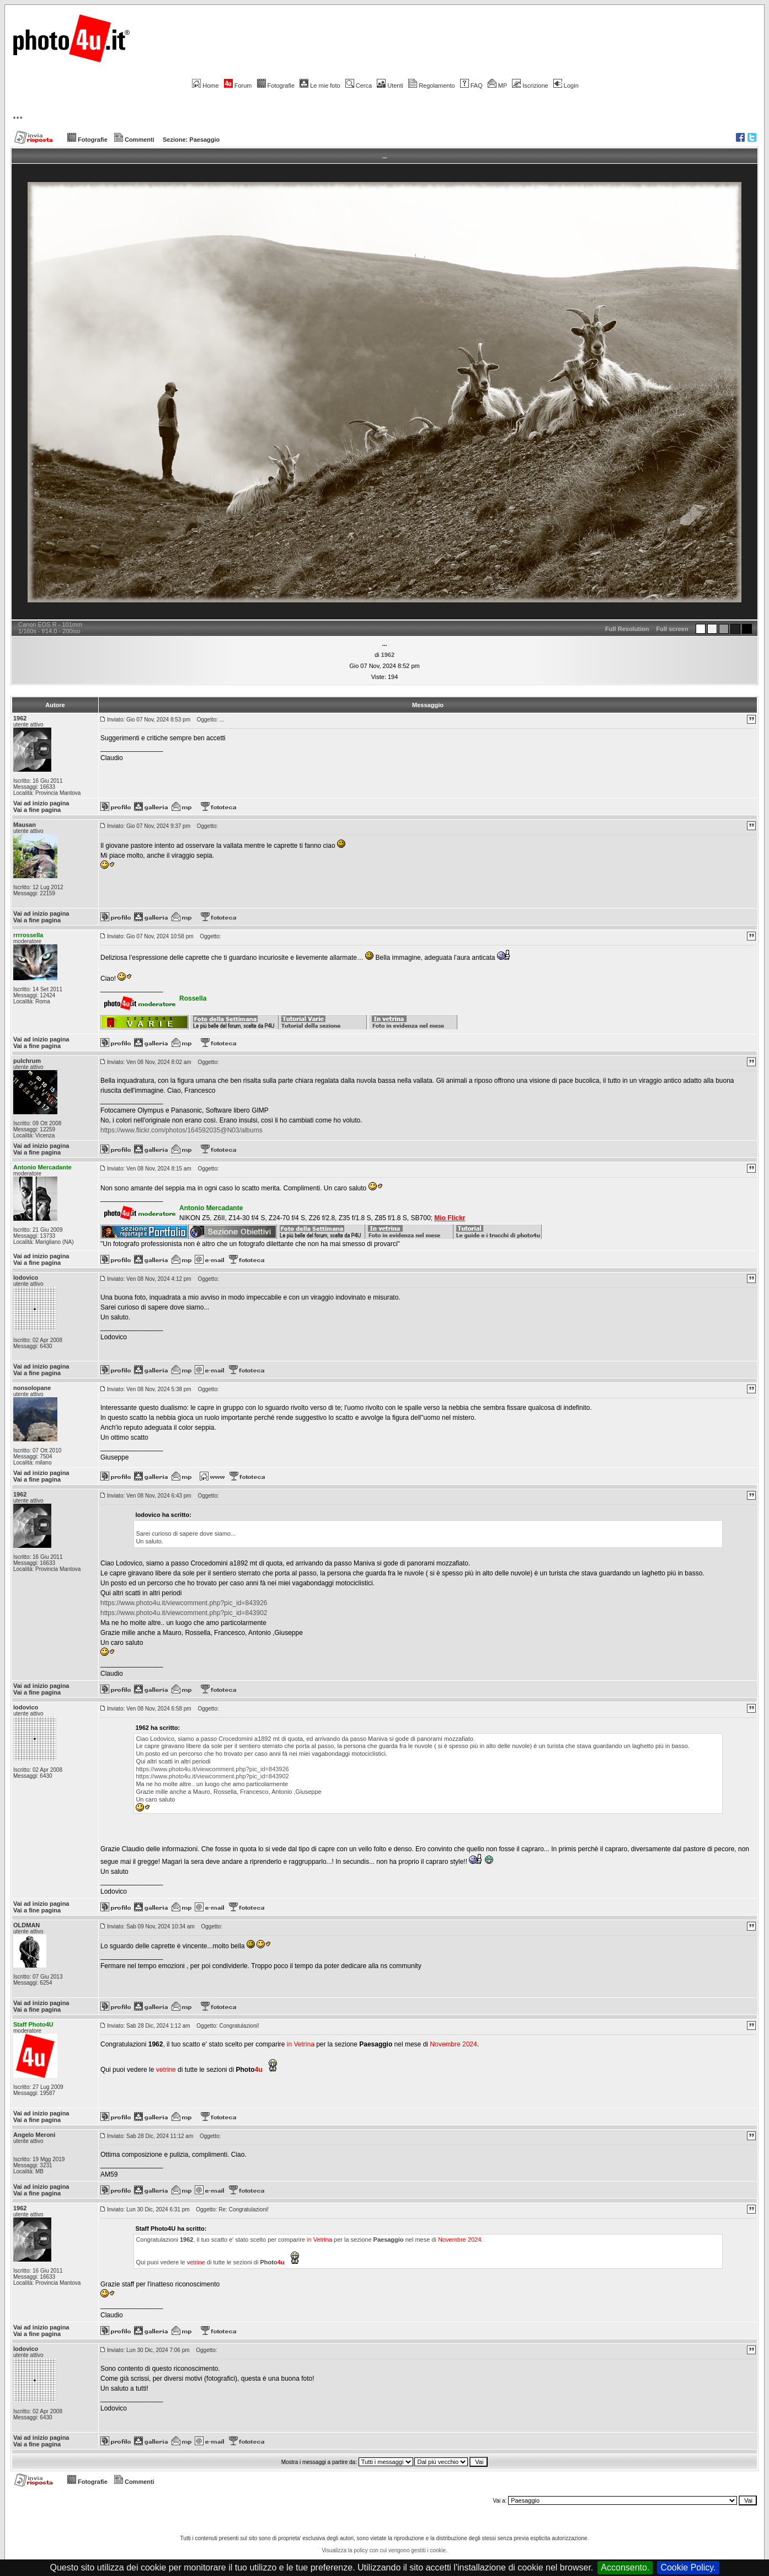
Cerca (358, 85)
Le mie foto (320, 85)
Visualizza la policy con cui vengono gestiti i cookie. (384, 2550)
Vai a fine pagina (37, 809)
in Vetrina (301, 2044)
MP (497, 85)
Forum (238, 85)
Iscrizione (530, 85)
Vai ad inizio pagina (41, 803)
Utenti (390, 85)
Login (566, 85)
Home (205, 85)
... (18, 114)
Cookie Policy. (687, 2567)
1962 (387, 654)
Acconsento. (625, 2567)
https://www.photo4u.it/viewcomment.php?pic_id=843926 (184, 1603)
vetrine (166, 2069)
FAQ (471, 85)
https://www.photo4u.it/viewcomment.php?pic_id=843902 (184, 1613)
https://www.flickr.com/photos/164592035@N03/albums (181, 1130)
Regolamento (431, 85)
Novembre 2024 (453, 2044)
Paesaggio (204, 139)
